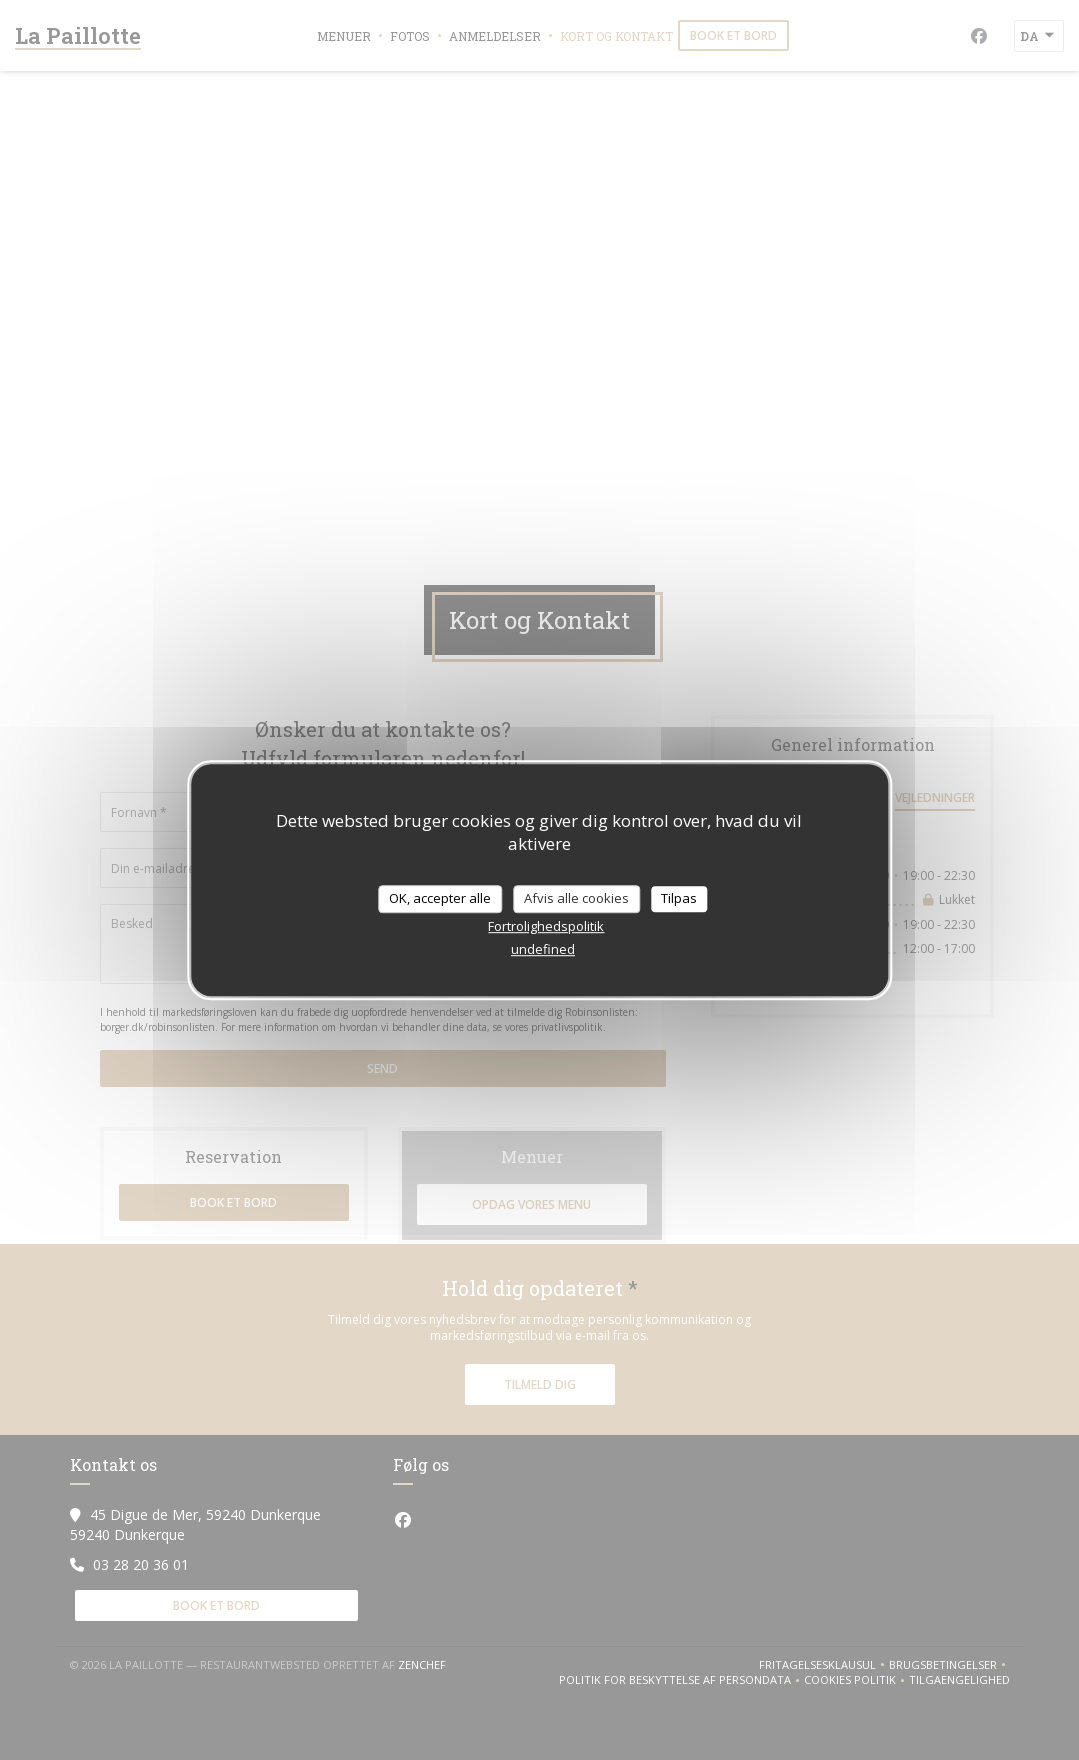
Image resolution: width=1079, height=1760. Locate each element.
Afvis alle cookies (576, 898)
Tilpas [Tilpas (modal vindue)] (679, 898)
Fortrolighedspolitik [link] (546, 926)
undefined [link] (543, 949)
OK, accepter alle (440, 898)
